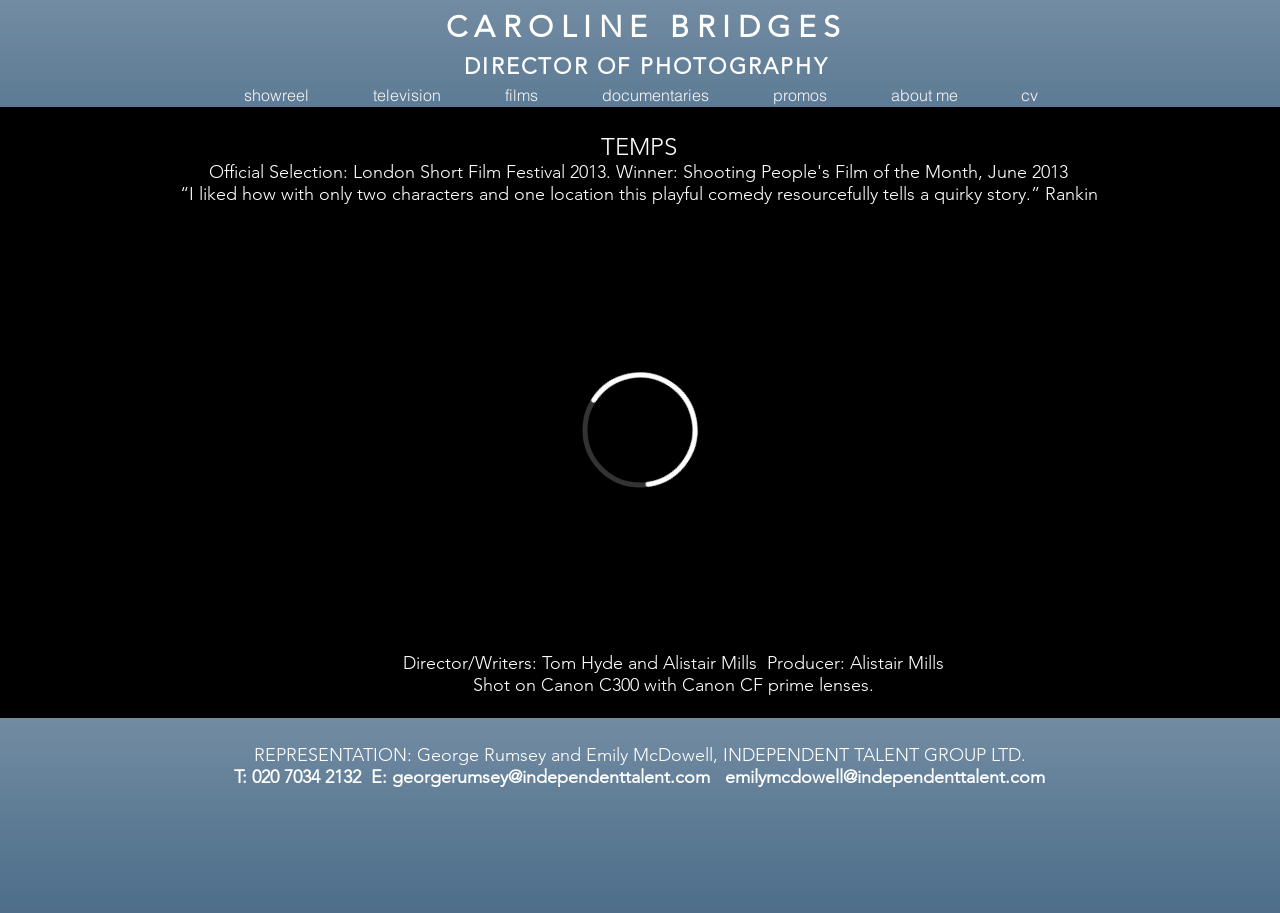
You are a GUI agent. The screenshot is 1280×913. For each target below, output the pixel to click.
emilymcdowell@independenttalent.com (885, 777)
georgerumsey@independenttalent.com (551, 777)
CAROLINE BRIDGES (647, 27)
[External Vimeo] (639, 429)
